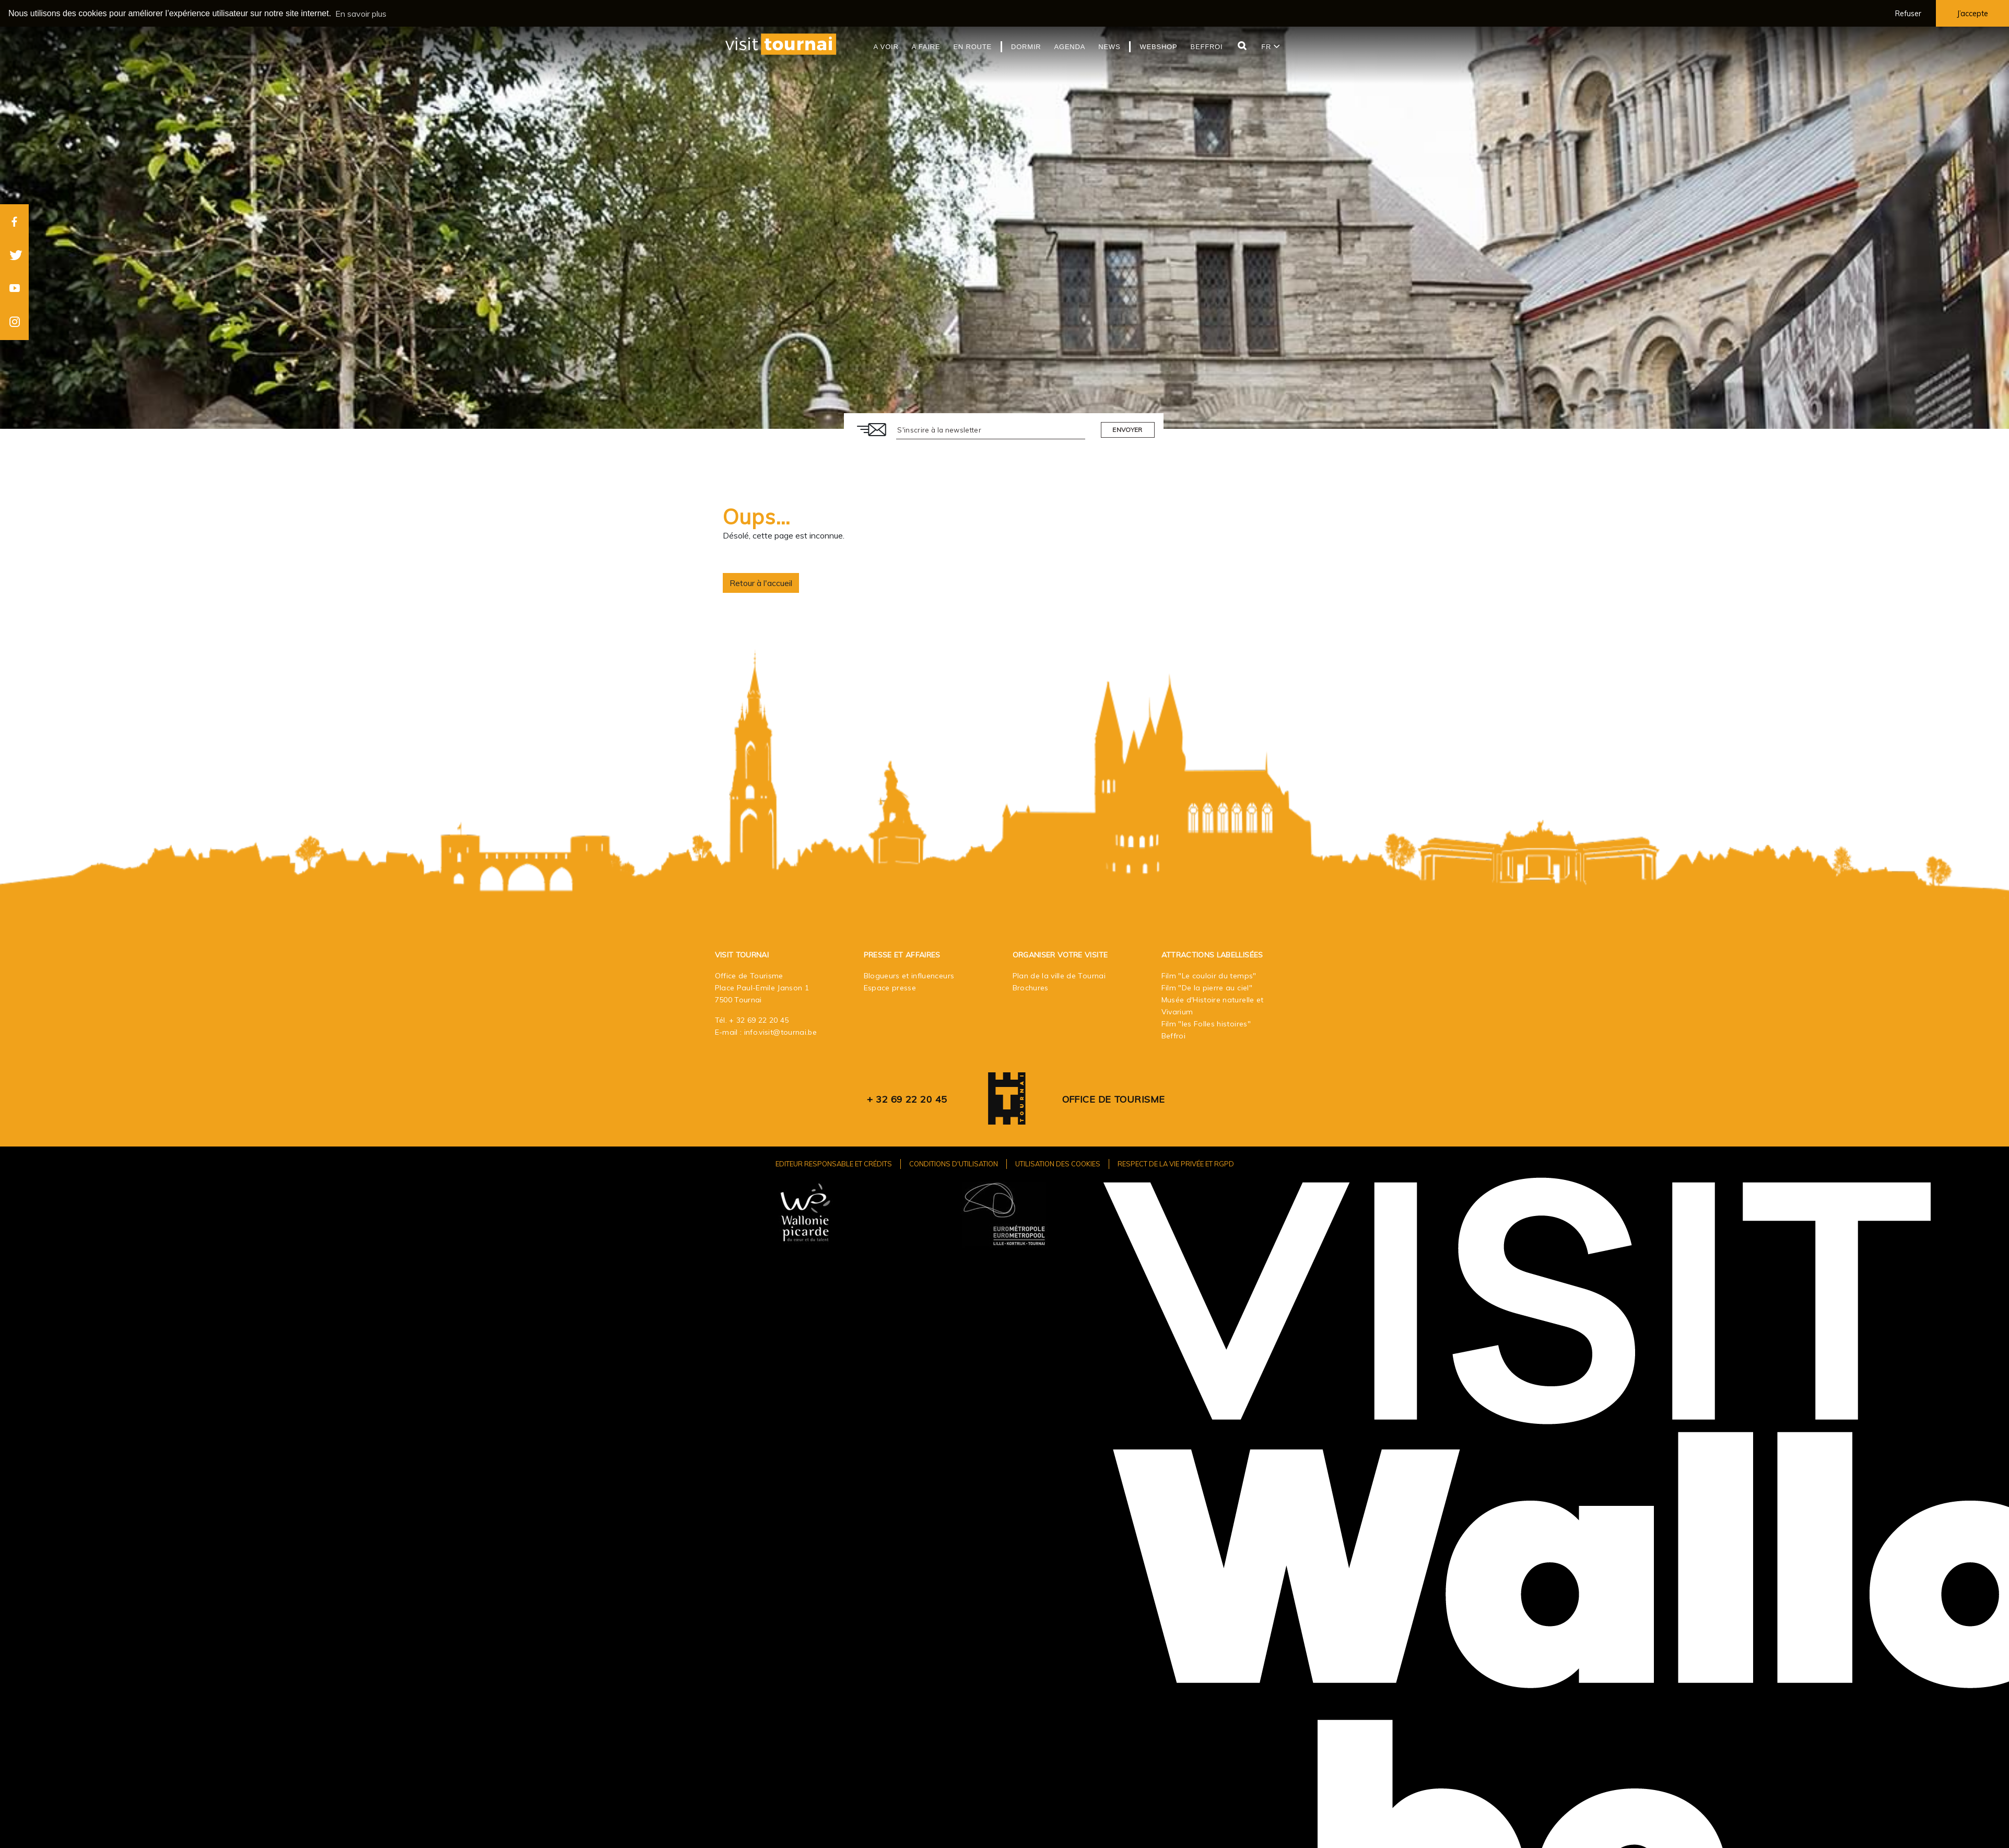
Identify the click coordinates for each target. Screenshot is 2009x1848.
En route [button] (972, 47)
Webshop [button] (1158, 47)
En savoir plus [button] (360, 13)
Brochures (1031, 987)
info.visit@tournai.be (780, 1032)
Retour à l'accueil (761, 583)
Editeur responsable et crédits (834, 1164)
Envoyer (1127, 430)
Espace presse (890, 987)
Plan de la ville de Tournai (1059, 975)
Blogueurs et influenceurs (909, 975)
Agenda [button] (1070, 47)
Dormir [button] (1026, 47)
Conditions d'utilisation (953, 1164)
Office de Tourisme (1113, 1099)
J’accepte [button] (1972, 13)
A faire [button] (926, 47)
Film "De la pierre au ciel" (1206, 987)
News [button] (1109, 47)
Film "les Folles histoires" (1206, 1023)
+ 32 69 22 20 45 (759, 1020)
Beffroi (1173, 1035)
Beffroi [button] (1206, 47)
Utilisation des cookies (1057, 1164)
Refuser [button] (1908, 13)
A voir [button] (886, 47)
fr (1270, 47)
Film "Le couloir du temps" (1208, 975)
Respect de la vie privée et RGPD (1176, 1164)
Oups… (757, 517)
